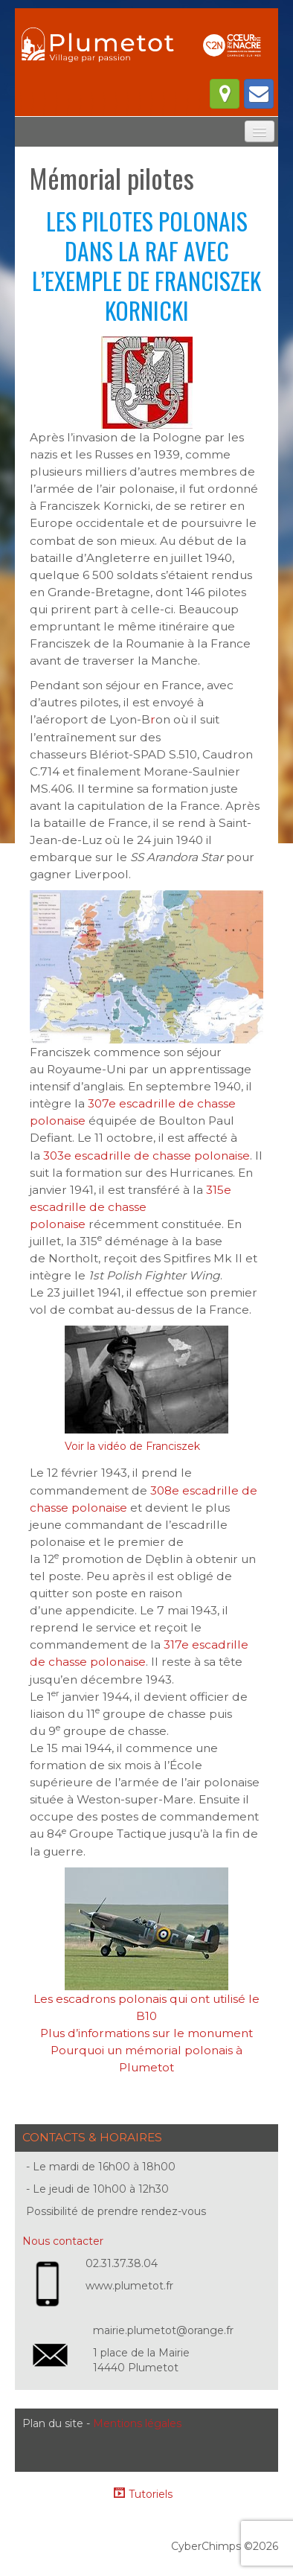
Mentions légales (137, 2423)
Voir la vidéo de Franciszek (132, 1446)
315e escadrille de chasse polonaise (130, 1207)
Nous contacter (62, 2241)
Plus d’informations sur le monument (146, 2033)
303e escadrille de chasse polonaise (146, 1155)
